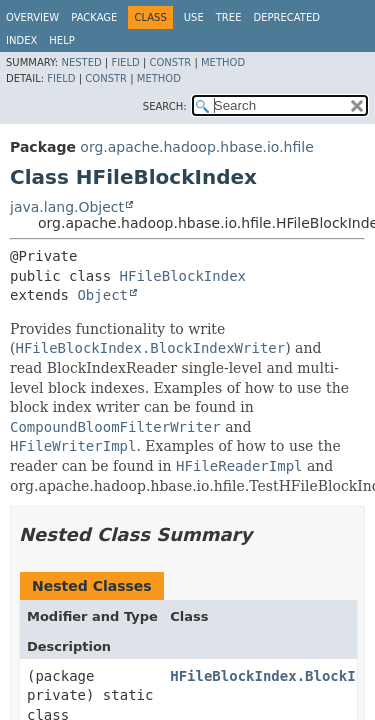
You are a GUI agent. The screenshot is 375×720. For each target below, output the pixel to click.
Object (102, 295)
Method (223, 62)
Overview (32, 17)
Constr (170, 62)
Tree (229, 17)
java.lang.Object (67, 207)
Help (61, 40)
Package (94, 17)
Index (21, 40)
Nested (81, 62)
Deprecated (286, 17)
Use (194, 17)
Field (125, 62)
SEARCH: (165, 106)
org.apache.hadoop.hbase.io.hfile (196, 147)
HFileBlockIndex (183, 276)
